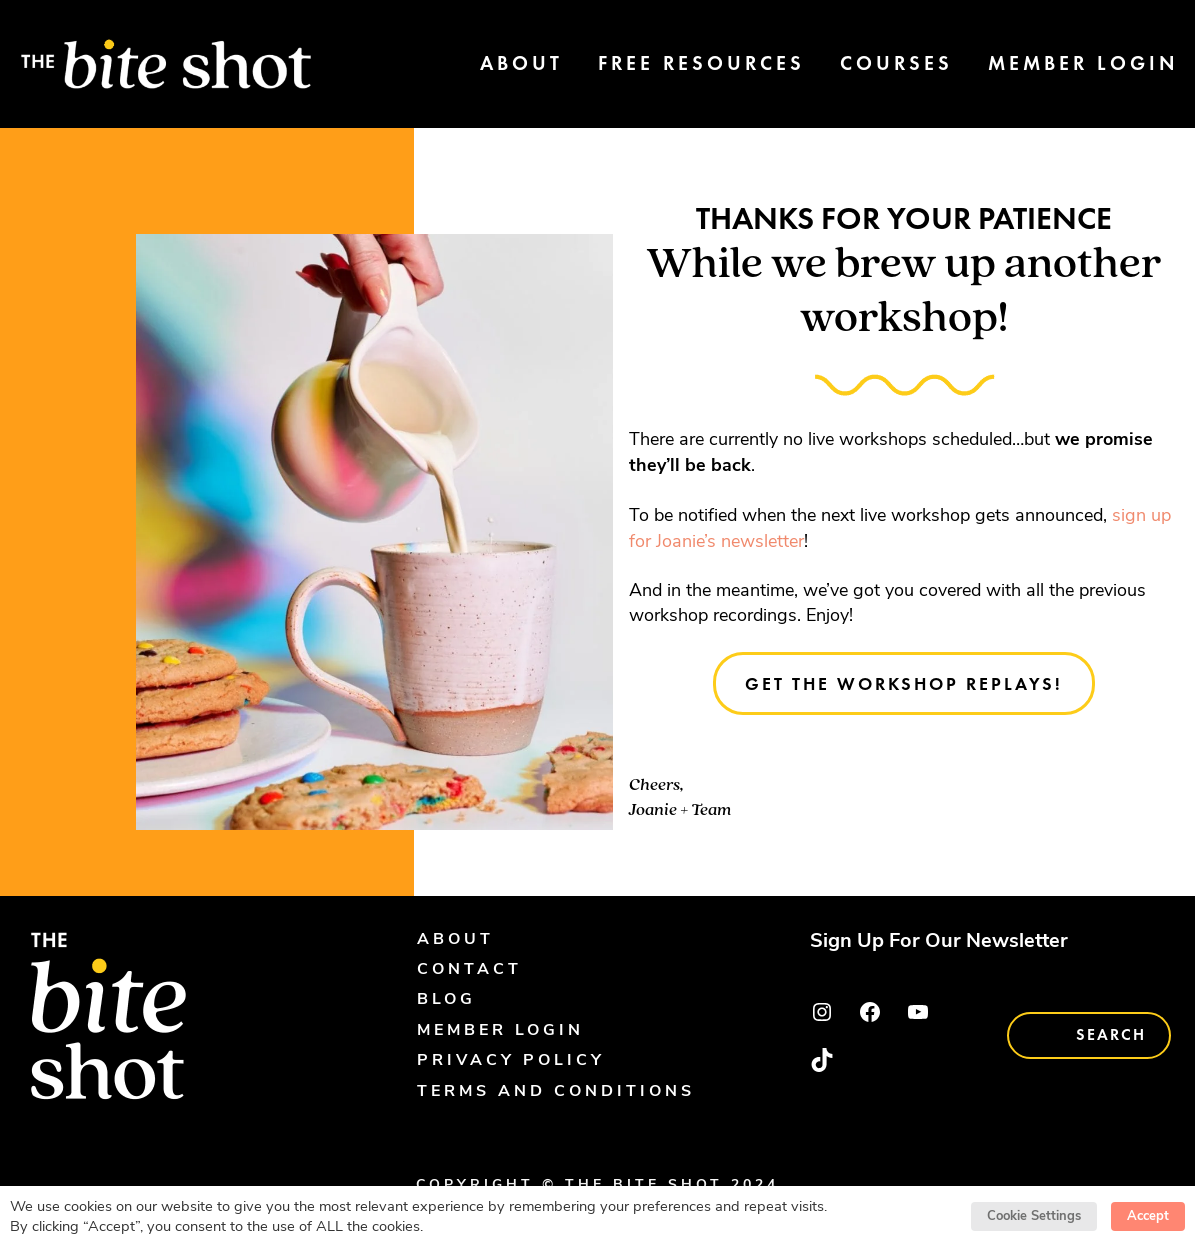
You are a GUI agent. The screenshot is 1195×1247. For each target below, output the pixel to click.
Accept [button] (1148, 1216)
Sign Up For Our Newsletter (939, 942)
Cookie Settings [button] (1034, 1216)
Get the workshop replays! (904, 683)
